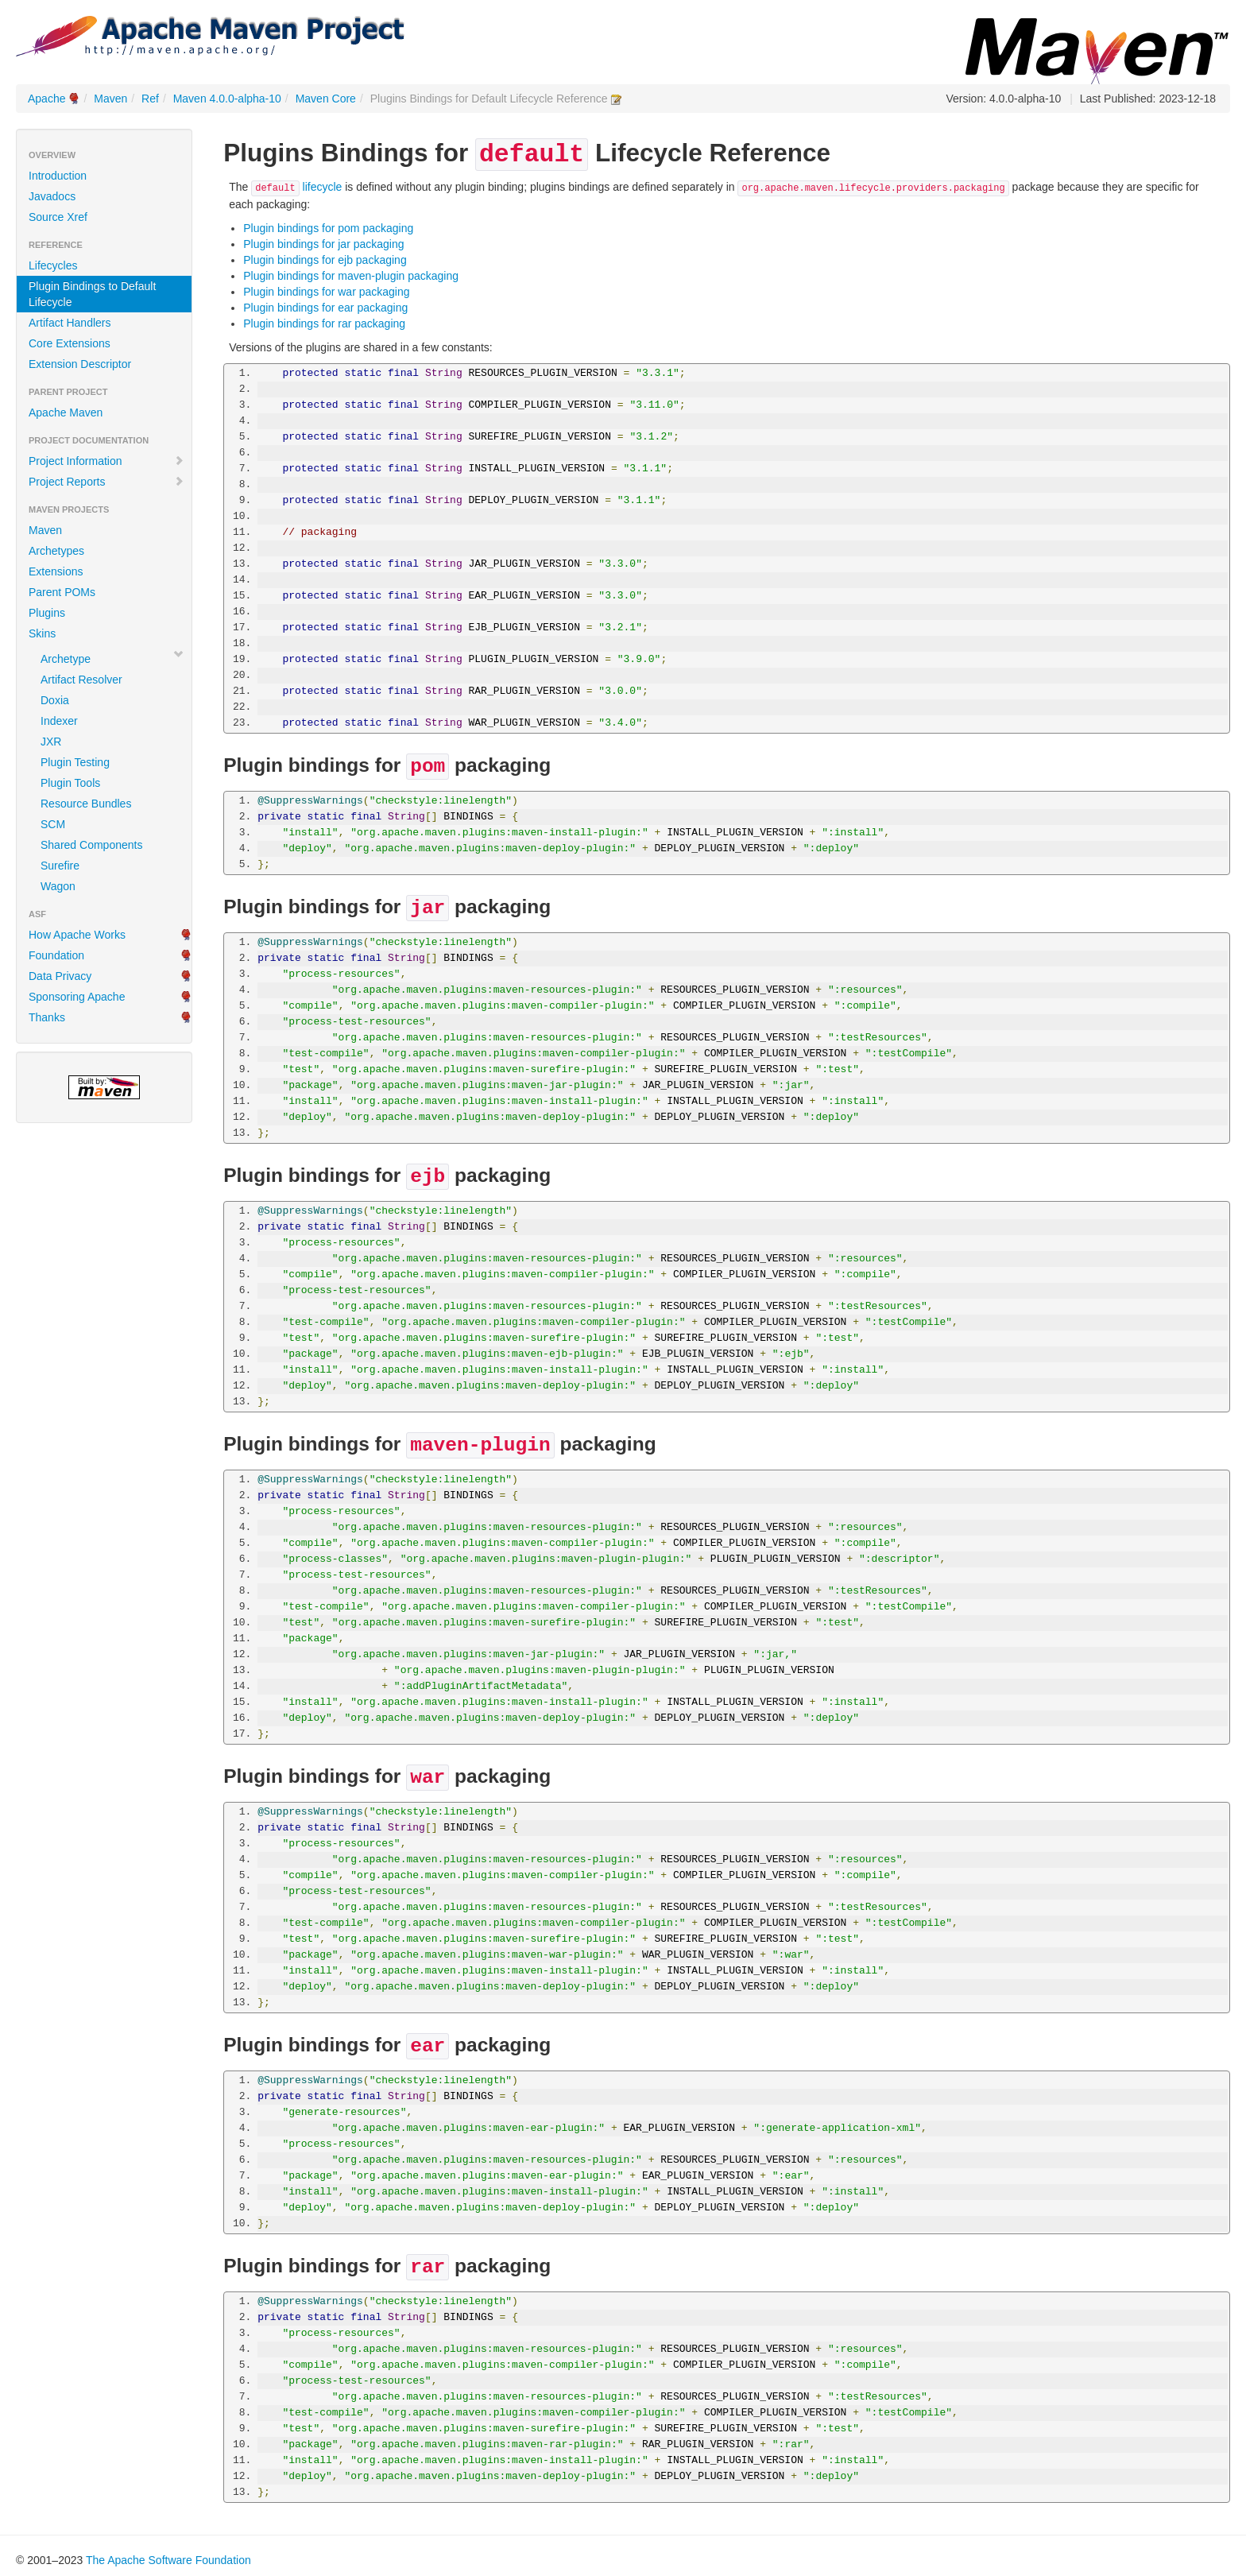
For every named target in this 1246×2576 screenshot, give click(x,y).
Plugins (47, 612)
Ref (150, 98)
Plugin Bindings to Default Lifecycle (92, 294)
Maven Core (326, 98)
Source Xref (58, 217)
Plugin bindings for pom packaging (328, 228)
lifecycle (296, 186)
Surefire (60, 865)
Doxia (55, 700)
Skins (42, 633)
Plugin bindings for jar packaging (323, 244)
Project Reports (106, 481)
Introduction (58, 175)
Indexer (59, 721)
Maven (110, 98)
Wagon (58, 886)
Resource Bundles (86, 803)
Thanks (47, 1017)
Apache (46, 98)
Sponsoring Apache (77, 996)
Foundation (56, 955)
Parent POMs (62, 592)
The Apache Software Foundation (168, 2560)
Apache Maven (66, 412)
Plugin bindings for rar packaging (324, 323)
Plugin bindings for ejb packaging (324, 260)
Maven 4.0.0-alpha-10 (227, 98)
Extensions (56, 571)
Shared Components (91, 845)
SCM (53, 824)
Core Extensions (69, 343)
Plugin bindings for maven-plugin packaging (351, 275)
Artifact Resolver (81, 679)
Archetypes (56, 550)
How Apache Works (77, 934)
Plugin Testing (75, 762)
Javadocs (52, 196)
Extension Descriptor (80, 364)
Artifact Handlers (69, 322)
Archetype (66, 659)
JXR (51, 741)
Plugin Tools (70, 783)
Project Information (106, 461)
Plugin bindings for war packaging (326, 291)
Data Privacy (60, 976)
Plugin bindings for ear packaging (325, 307)
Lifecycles (53, 265)
